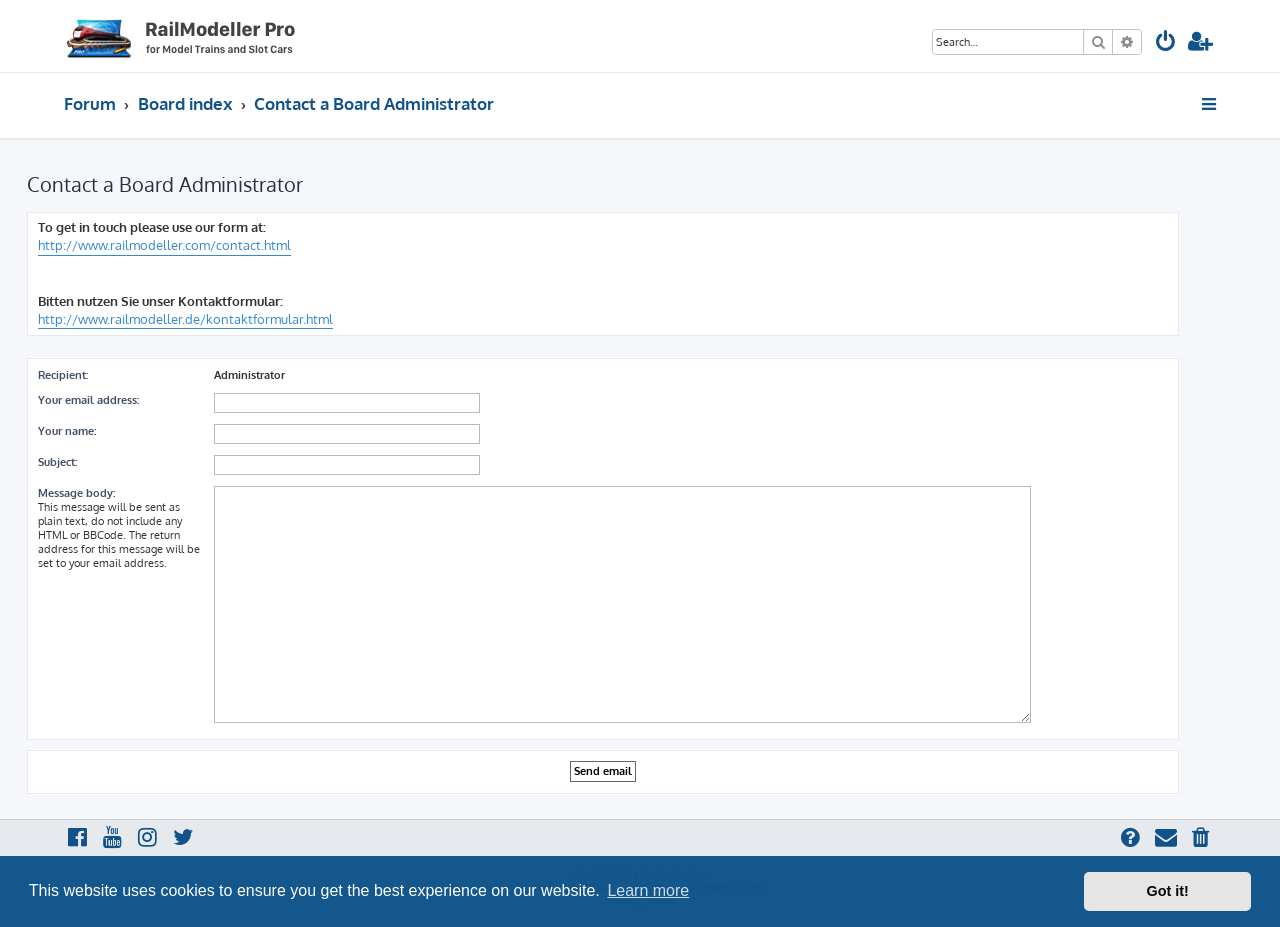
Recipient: (63, 375)
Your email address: (88, 400)
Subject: (57, 462)
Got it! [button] (1168, 891)
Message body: (76, 493)
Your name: (67, 431)
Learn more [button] (648, 890)
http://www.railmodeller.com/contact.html (164, 245)
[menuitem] (1166, 43)
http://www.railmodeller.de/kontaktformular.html (185, 319)
